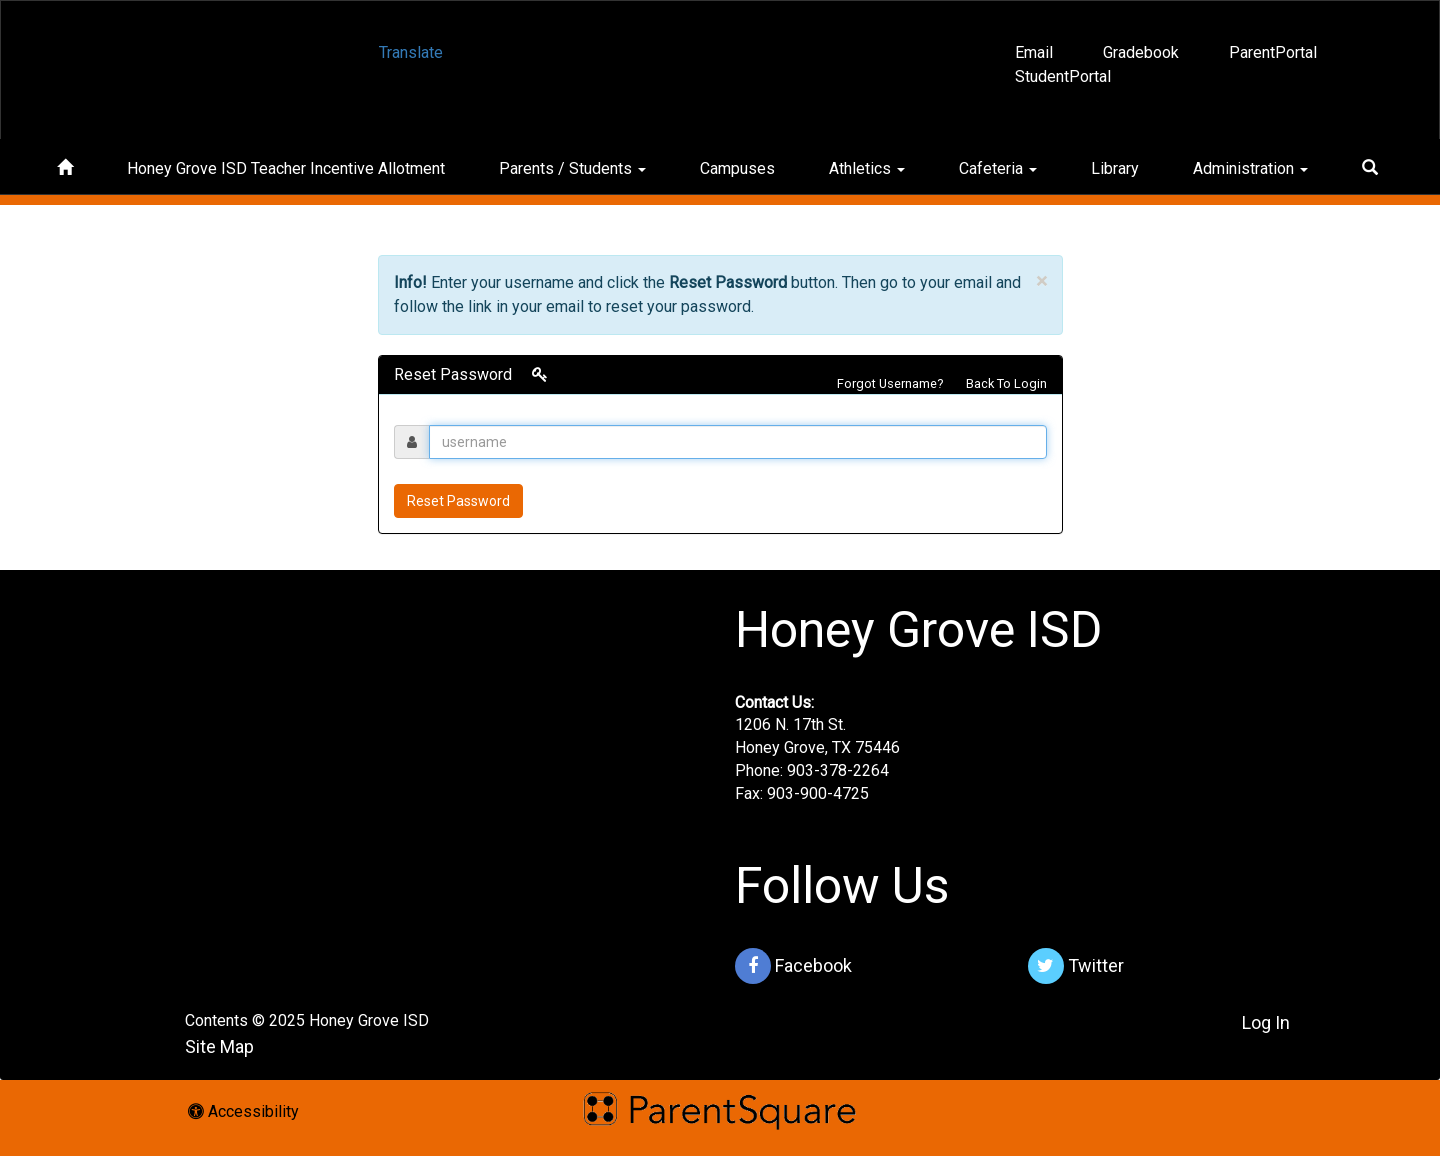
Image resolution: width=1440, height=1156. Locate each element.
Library (1115, 168)
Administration (1250, 168)
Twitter (1076, 966)
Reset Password (458, 501)
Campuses (737, 168)
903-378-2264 (838, 770)
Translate (411, 52)
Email (1034, 52)
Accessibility (243, 1111)
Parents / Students (572, 168)
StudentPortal (1063, 76)
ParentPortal (1273, 52)
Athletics (867, 168)
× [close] (1041, 281)
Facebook (793, 966)
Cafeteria (998, 168)
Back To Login (1006, 383)
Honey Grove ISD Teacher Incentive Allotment (286, 168)
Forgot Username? (890, 383)
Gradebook (1141, 52)
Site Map (219, 1046)
